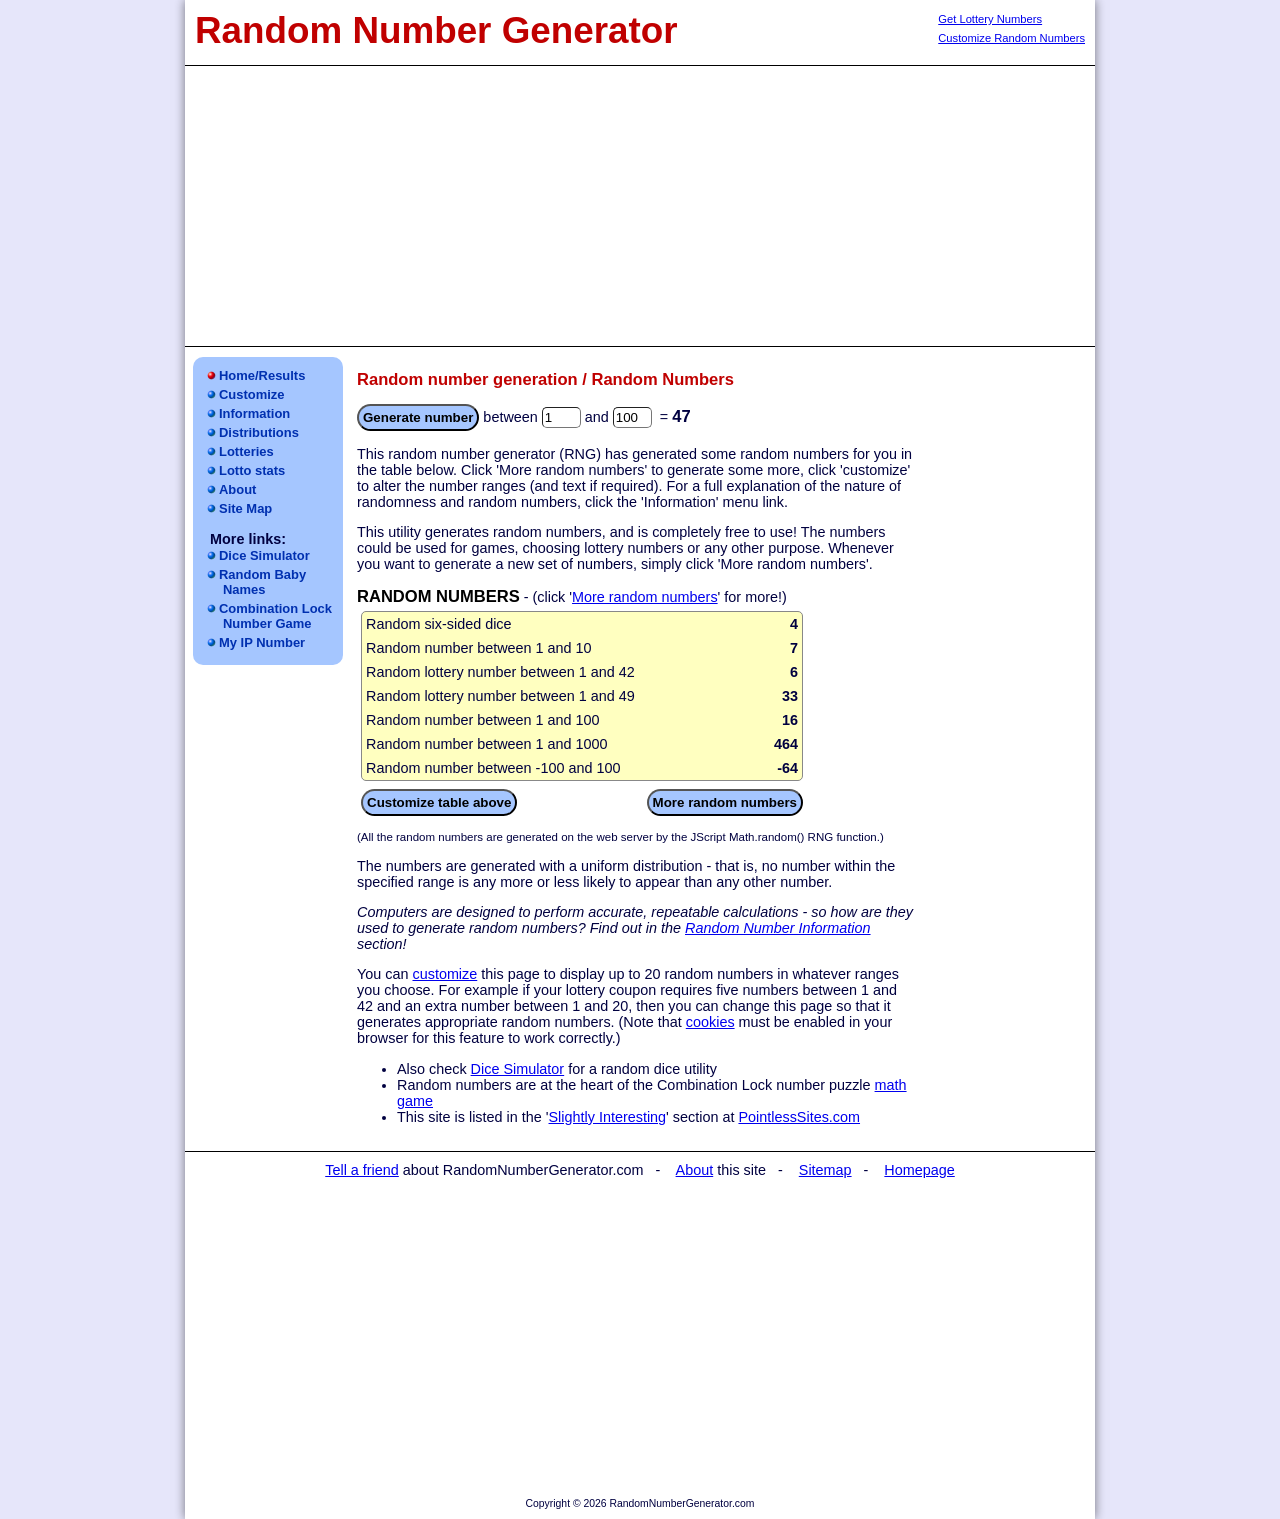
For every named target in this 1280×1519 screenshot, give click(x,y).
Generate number (418, 417)
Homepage (919, 1170)
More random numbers (645, 597)
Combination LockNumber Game (275, 616)
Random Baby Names (262, 582)
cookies (710, 1022)
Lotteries (246, 451)
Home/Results (262, 375)
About (237, 489)
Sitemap (825, 1170)
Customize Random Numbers (1011, 38)
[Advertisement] (640, 206)
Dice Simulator (264, 555)
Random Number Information (778, 928)
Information (254, 413)
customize (444, 974)
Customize (252, 394)
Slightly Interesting (608, 1117)
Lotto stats (252, 470)
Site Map (245, 508)
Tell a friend (362, 1170)
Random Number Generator (436, 30)
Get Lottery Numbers (990, 19)
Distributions (259, 432)
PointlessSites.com (799, 1117)
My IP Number (262, 642)
